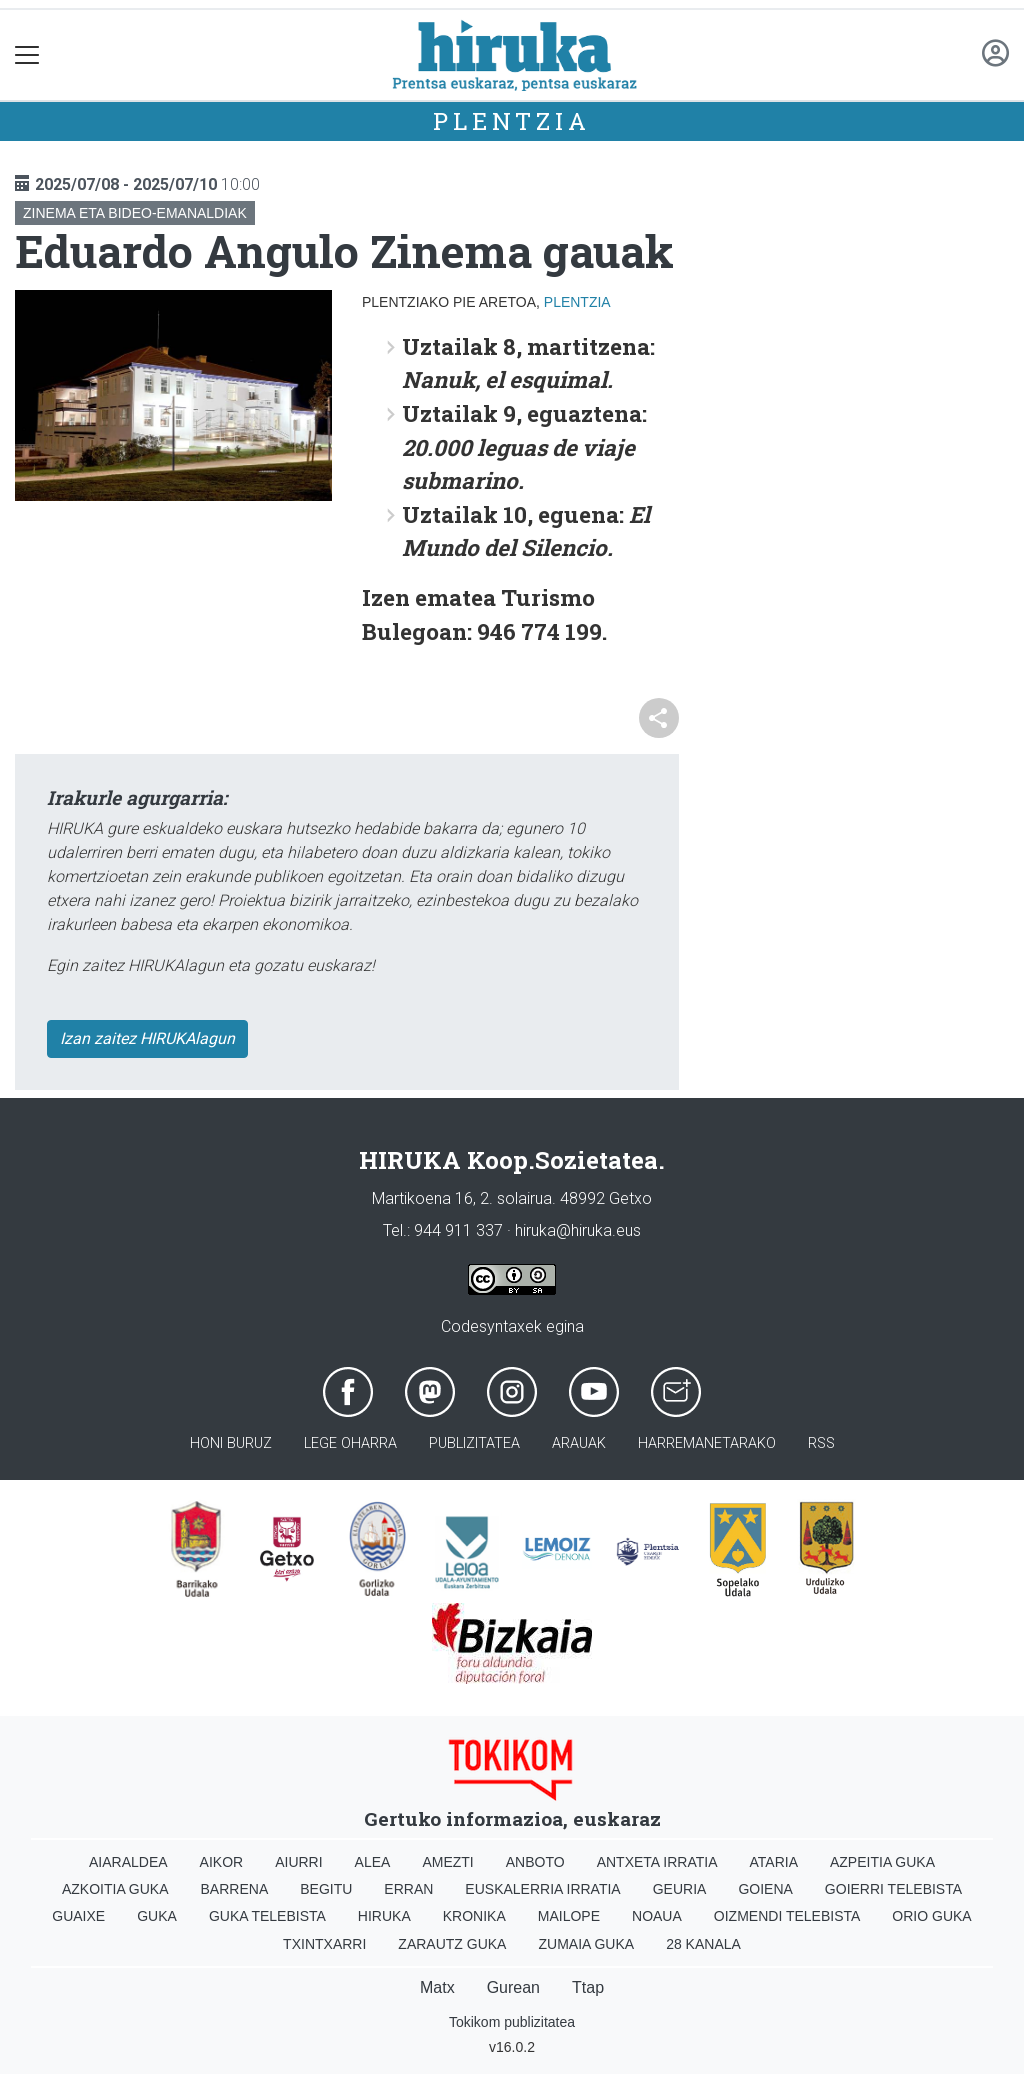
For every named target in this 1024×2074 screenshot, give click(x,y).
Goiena (765, 1889)
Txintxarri (324, 1944)
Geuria (680, 1889)
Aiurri (298, 1862)
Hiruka (384, 1916)
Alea (373, 1862)
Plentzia (511, 121)
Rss (821, 1443)
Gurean (513, 1987)
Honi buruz (231, 1443)
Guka (157, 1916)
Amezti (447, 1862)
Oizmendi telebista (787, 1916)
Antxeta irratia (657, 1862)
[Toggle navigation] (27, 55)
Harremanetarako (707, 1443)
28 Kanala (703, 1944)
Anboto (535, 1862)
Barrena (235, 1889)
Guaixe (78, 1916)
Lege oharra (350, 1443)
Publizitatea (474, 1443)
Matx (437, 1987)
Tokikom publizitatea (512, 2022)
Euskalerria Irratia (542, 1889)
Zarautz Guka (452, 1944)
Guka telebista (267, 1916)
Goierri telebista (893, 1889)
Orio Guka (931, 1916)
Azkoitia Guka (115, 1889)
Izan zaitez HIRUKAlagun (147, 1038)
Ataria (773, 1862)
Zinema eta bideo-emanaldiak (135, 213)
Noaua (657, 1916)
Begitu (326, 1889)
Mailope (569, 1916)
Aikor (222, 1862)
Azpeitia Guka (882, 1862)
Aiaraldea (128, 1862)
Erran (408, 1889)
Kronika (474, 1916)
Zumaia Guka (586, 1944)
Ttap (588, 1987)
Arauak (579, 1443)
